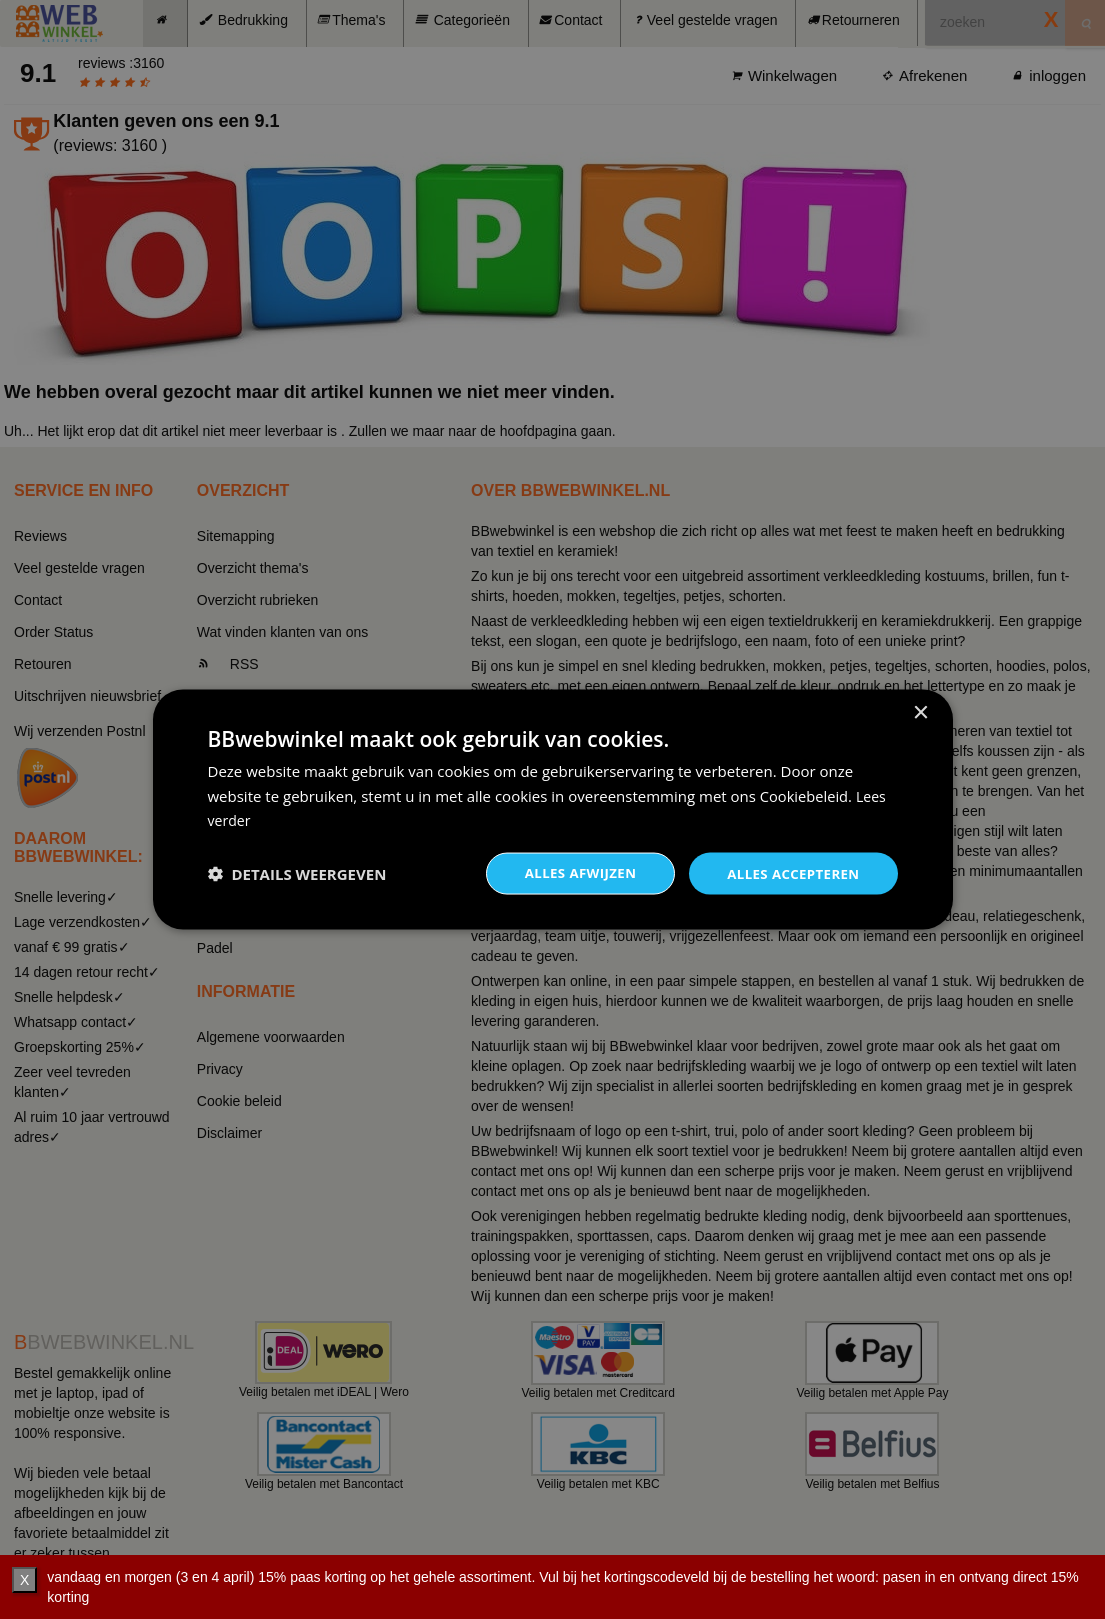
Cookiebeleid (805, 794)
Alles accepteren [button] (790, 872)
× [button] (920, 711)
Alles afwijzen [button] (570, 872)
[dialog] (553, 809)
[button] (297, 874)
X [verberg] (24, 1580)
